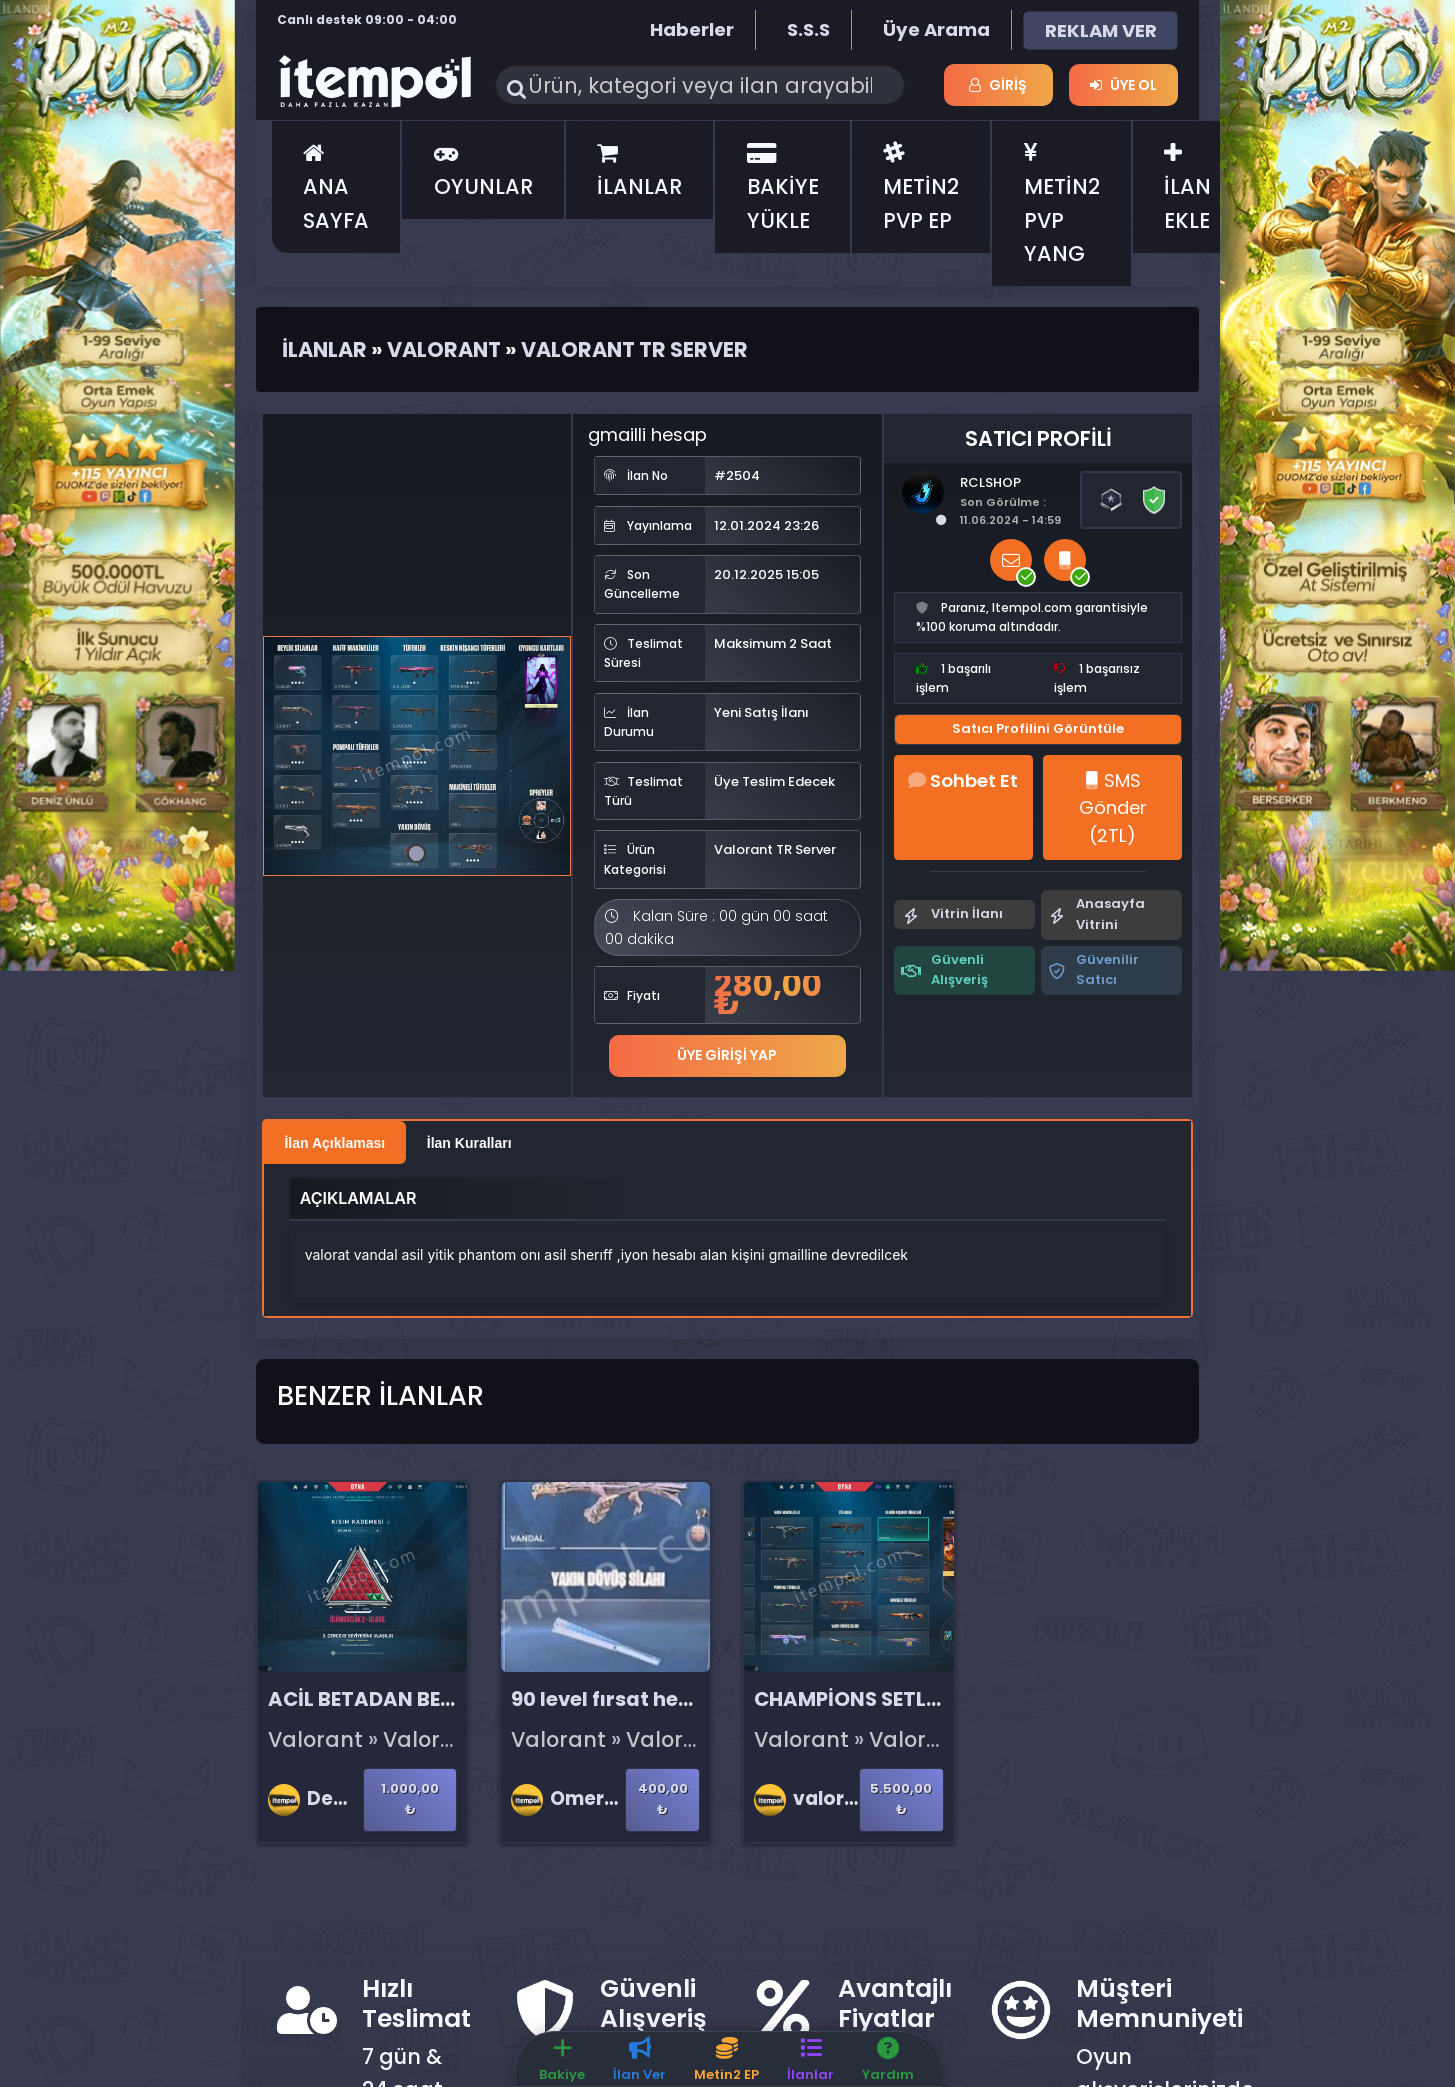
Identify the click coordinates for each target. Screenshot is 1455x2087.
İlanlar (324, 349)
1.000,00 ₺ (410, 1799)
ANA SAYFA (336, 188)
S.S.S (808, 29)
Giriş (998, 85)
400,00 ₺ (663, 1799)
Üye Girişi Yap (727, 1055)
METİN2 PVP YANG (1062, 205)
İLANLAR (639, 171)
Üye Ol (1123, 85)
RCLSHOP (990, 482)
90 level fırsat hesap (613, 1699)
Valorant (444, 349)
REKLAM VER (1101, 30)
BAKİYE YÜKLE (783, 188)
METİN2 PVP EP (921, 188)
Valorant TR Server (634, 349)
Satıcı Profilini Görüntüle (1038, 728)
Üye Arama (936, 29)
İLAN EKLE (1187, 188)
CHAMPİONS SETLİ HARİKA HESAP (917, 1699)
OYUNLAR (483, 171)
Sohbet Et (963, 780)
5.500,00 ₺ (901, 1799)
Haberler (692, 29)
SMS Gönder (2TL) (1113, 808)
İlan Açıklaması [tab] (334, 1143)
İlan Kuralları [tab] (469, 1143)
